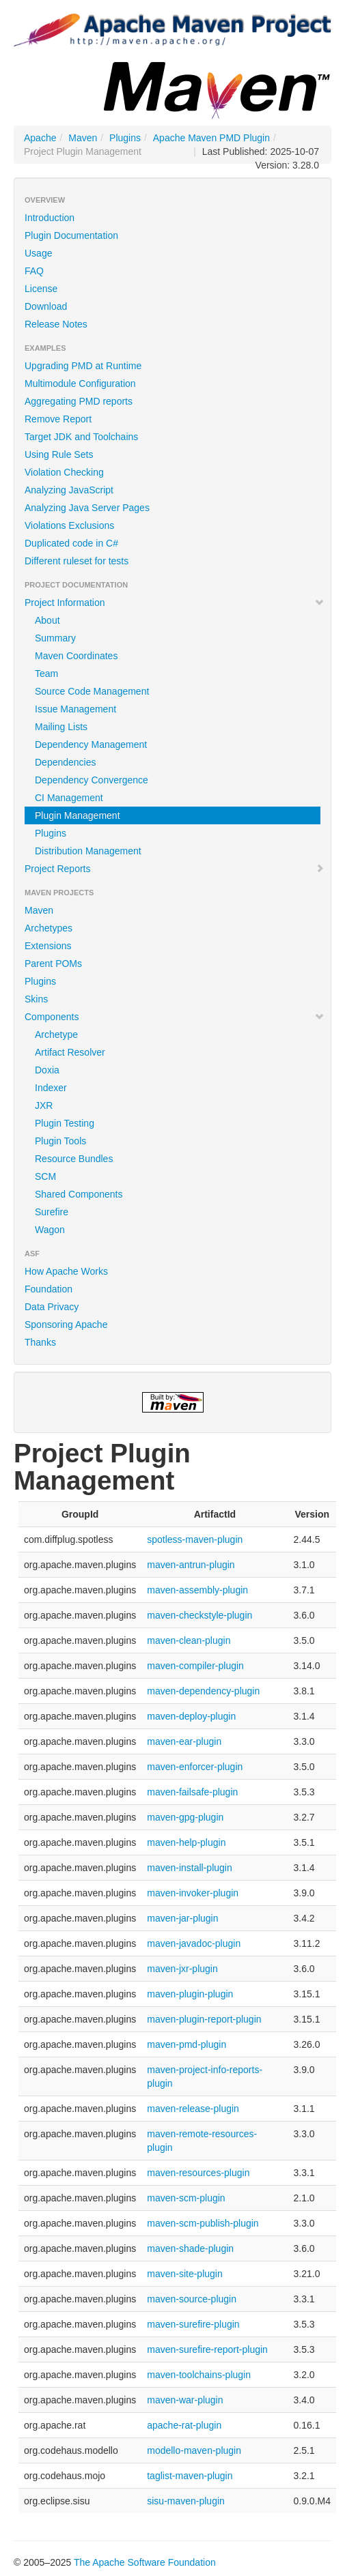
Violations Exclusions (69, 525)
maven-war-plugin (185, 2399)
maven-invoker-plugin (192, 1892)
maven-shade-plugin (190, 2248)
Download (46, 306)
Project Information (175, 602)
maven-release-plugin (193, 2108)
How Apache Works (66, 1271)
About (47, 620)
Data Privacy (52, 1306)
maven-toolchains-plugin (199, 2374)
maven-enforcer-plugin (195, 1766)
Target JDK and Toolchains (81, 436)
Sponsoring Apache (66, 1324)
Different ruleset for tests (76, 560)
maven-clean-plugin (188, 1640)
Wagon (50, 1229)
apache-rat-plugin (184, 2425)
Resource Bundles (74, 1158)
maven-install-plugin (189, 1867)
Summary (55, 638)
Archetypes (48, 928)
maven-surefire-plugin (193, 2324)
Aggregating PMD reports (79, 401)
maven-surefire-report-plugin (207, 2349)
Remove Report (58, 419)
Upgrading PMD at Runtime (83, 365)
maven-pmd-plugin (186, 2044)
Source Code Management (92, 691)
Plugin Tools (60, 1140)
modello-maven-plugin (194, 2450)
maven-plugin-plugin (190, 1993)
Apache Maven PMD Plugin (211, 137)
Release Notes (56, 324)
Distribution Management (88, 850)
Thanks (40, 1342)
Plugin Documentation (71, 235)
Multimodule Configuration (80, 383)
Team (46, 673)
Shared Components (78, 1194)
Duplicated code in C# (71, 543)
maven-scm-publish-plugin (202, 2223)
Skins (36, 999)
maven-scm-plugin (186, 2198)
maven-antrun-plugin (190, 1564)
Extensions (48, 945)
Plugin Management (77, 815)
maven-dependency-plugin (203, 1690)
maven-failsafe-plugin (192, 1791)
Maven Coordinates (76, 655)
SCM (45, 1176)
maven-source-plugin (191, 2298)
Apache (40, 137)
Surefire (51, 1211)
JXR (44, 1105)
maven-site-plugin (185, 2273)
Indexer (51, 1087)
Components (175, 1016)
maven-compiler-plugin (195, 1665)
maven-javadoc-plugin (193, 1943)
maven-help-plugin (186, 1842)
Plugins (125, 137)
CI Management (69, 797)
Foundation (48, 1289)
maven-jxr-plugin (182, 1968)
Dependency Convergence (91, 780)
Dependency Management (91, 744)
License (41, 288)
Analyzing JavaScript (69, 489)
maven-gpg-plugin (185, 1817)
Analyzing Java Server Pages (87, 507)
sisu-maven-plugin (186, 2500)
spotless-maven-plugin (195, 1539)
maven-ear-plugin (184, 1741)
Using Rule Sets (59, 454)
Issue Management (75, 709)
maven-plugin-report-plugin (204, 2019)
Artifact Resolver (70, 1052)
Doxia (47, 1070)
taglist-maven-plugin (189, 2475)
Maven (82, 137)
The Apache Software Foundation (145, 2562)
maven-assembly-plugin (197, 1589)
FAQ (34, 270)
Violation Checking (64, 472)
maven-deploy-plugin (191, 1716)
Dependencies (65, 762)
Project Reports (175, 868)
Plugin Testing (64, 1123)
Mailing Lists (61, 726)
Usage (38, 253)
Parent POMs (53, 963)
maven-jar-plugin (182, 1918)
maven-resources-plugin (198, 2172)
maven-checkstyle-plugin (199, 1615)
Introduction (49, 217)
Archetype (56, 1034)
